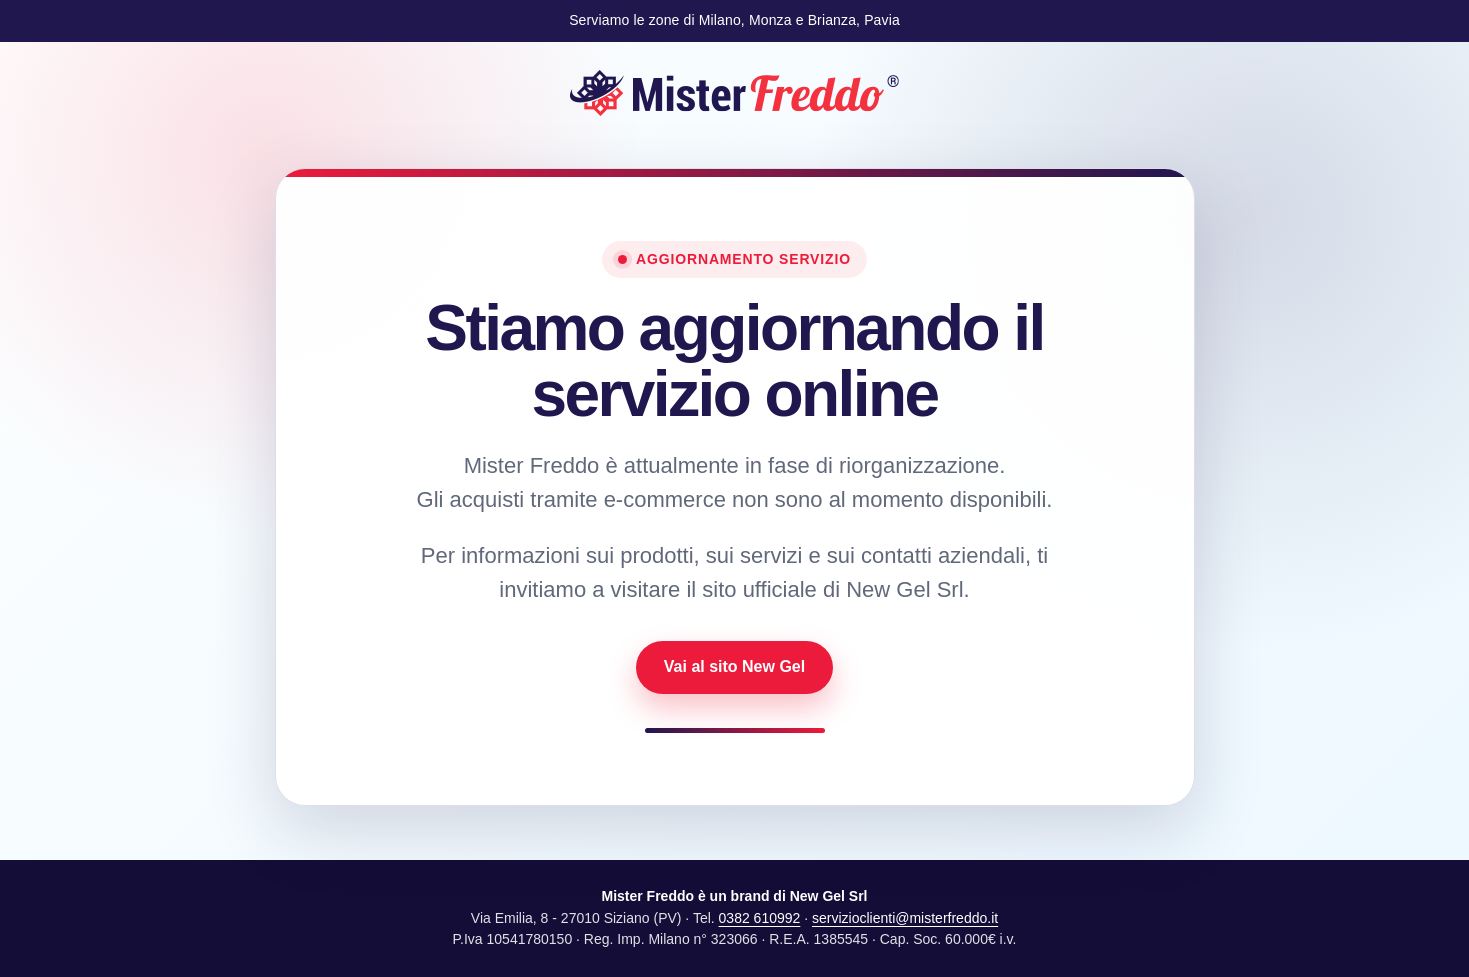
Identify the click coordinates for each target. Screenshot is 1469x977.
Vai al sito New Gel (734, 666)
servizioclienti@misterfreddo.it (905, 918)
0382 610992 (760, 918)
